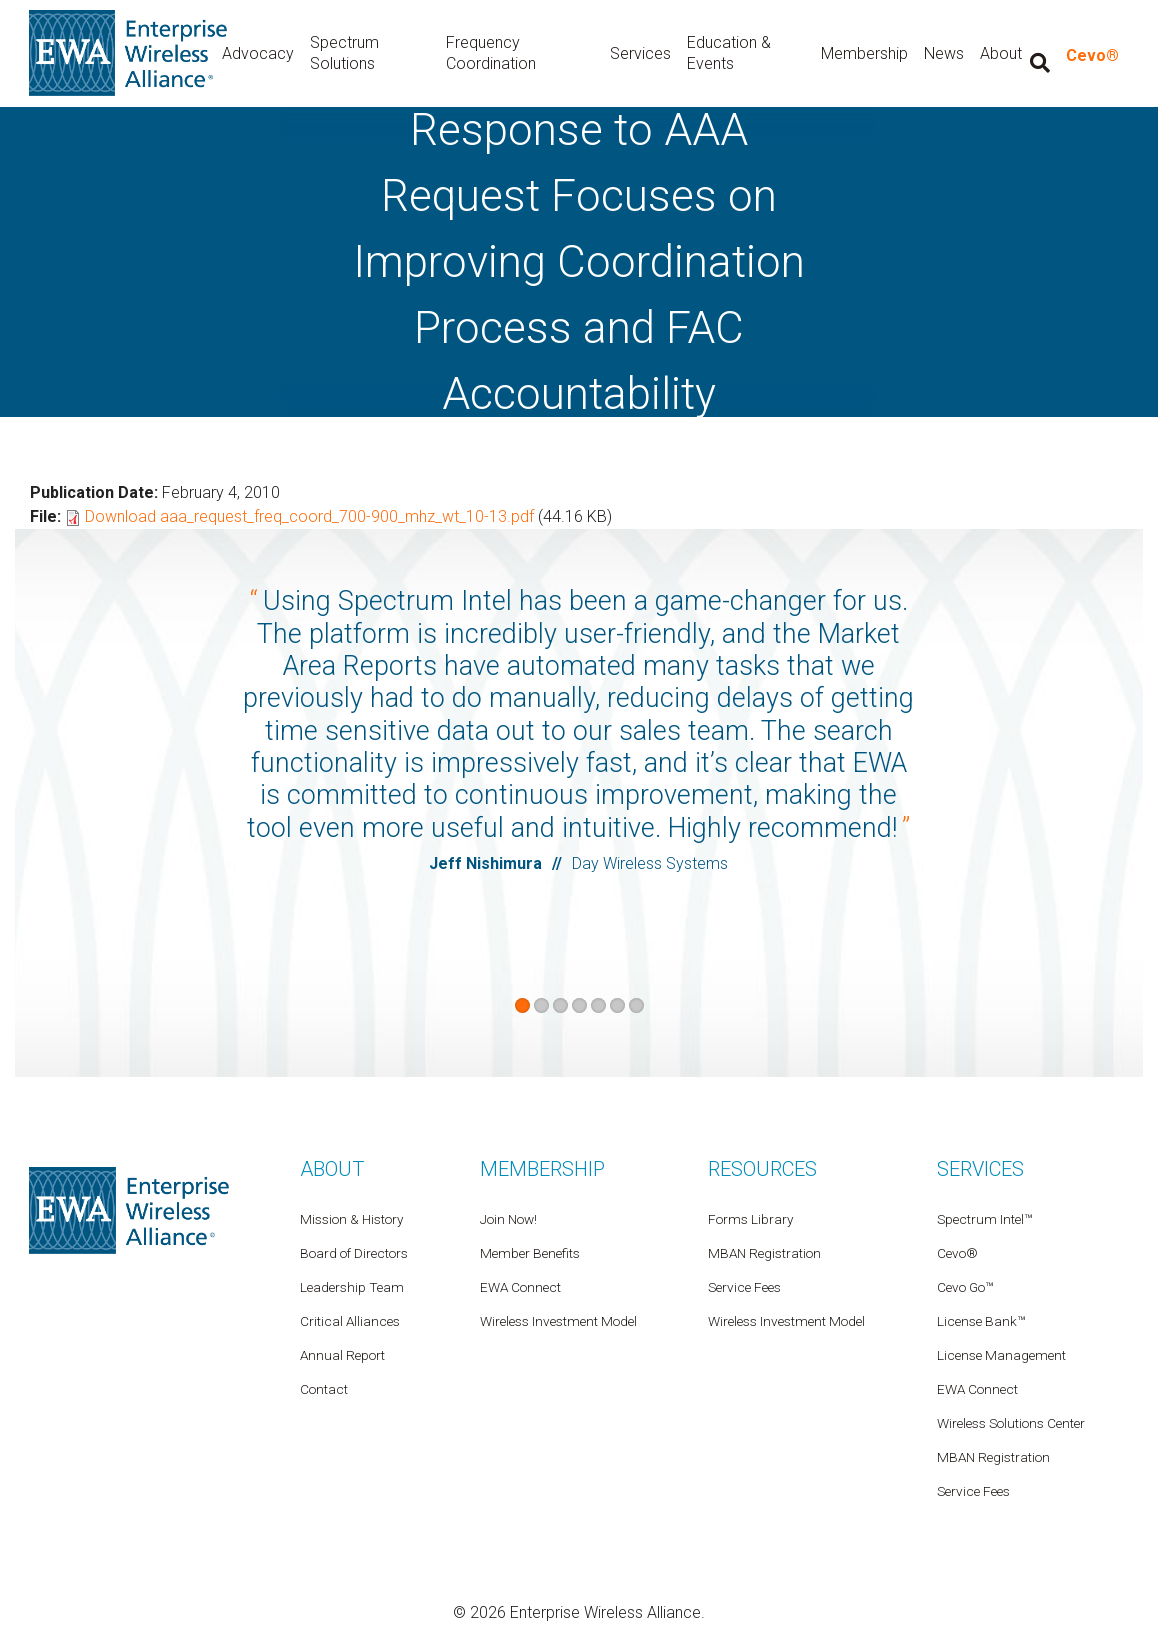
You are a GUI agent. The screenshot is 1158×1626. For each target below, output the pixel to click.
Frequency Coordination (499, 54)
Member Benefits (530, 1254)
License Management (1001, 1356)
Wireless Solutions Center (1011, 1424)
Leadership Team (352, 1288)
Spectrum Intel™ (984, 1220)
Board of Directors (354, 1254)
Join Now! (508, 1220)
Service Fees (973, 1492)
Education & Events (733, 54)
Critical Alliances (350, 1322)
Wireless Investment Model (786, 1322)
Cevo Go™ (965, 1288)
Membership (865, 53)
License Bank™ (981, 1322)
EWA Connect (977, 1390)
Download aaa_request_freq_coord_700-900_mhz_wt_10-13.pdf (309, 517)
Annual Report (342, 1356)
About (332, 1170)
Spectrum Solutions (354, 54)
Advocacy (268, 53)
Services (644, 53)
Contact (324, 1390)
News (945, 53)
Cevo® (1092, 56)
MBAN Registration (993, 1458)
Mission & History (351, 1220)
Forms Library (750, 1220)
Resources (762, 1170)
